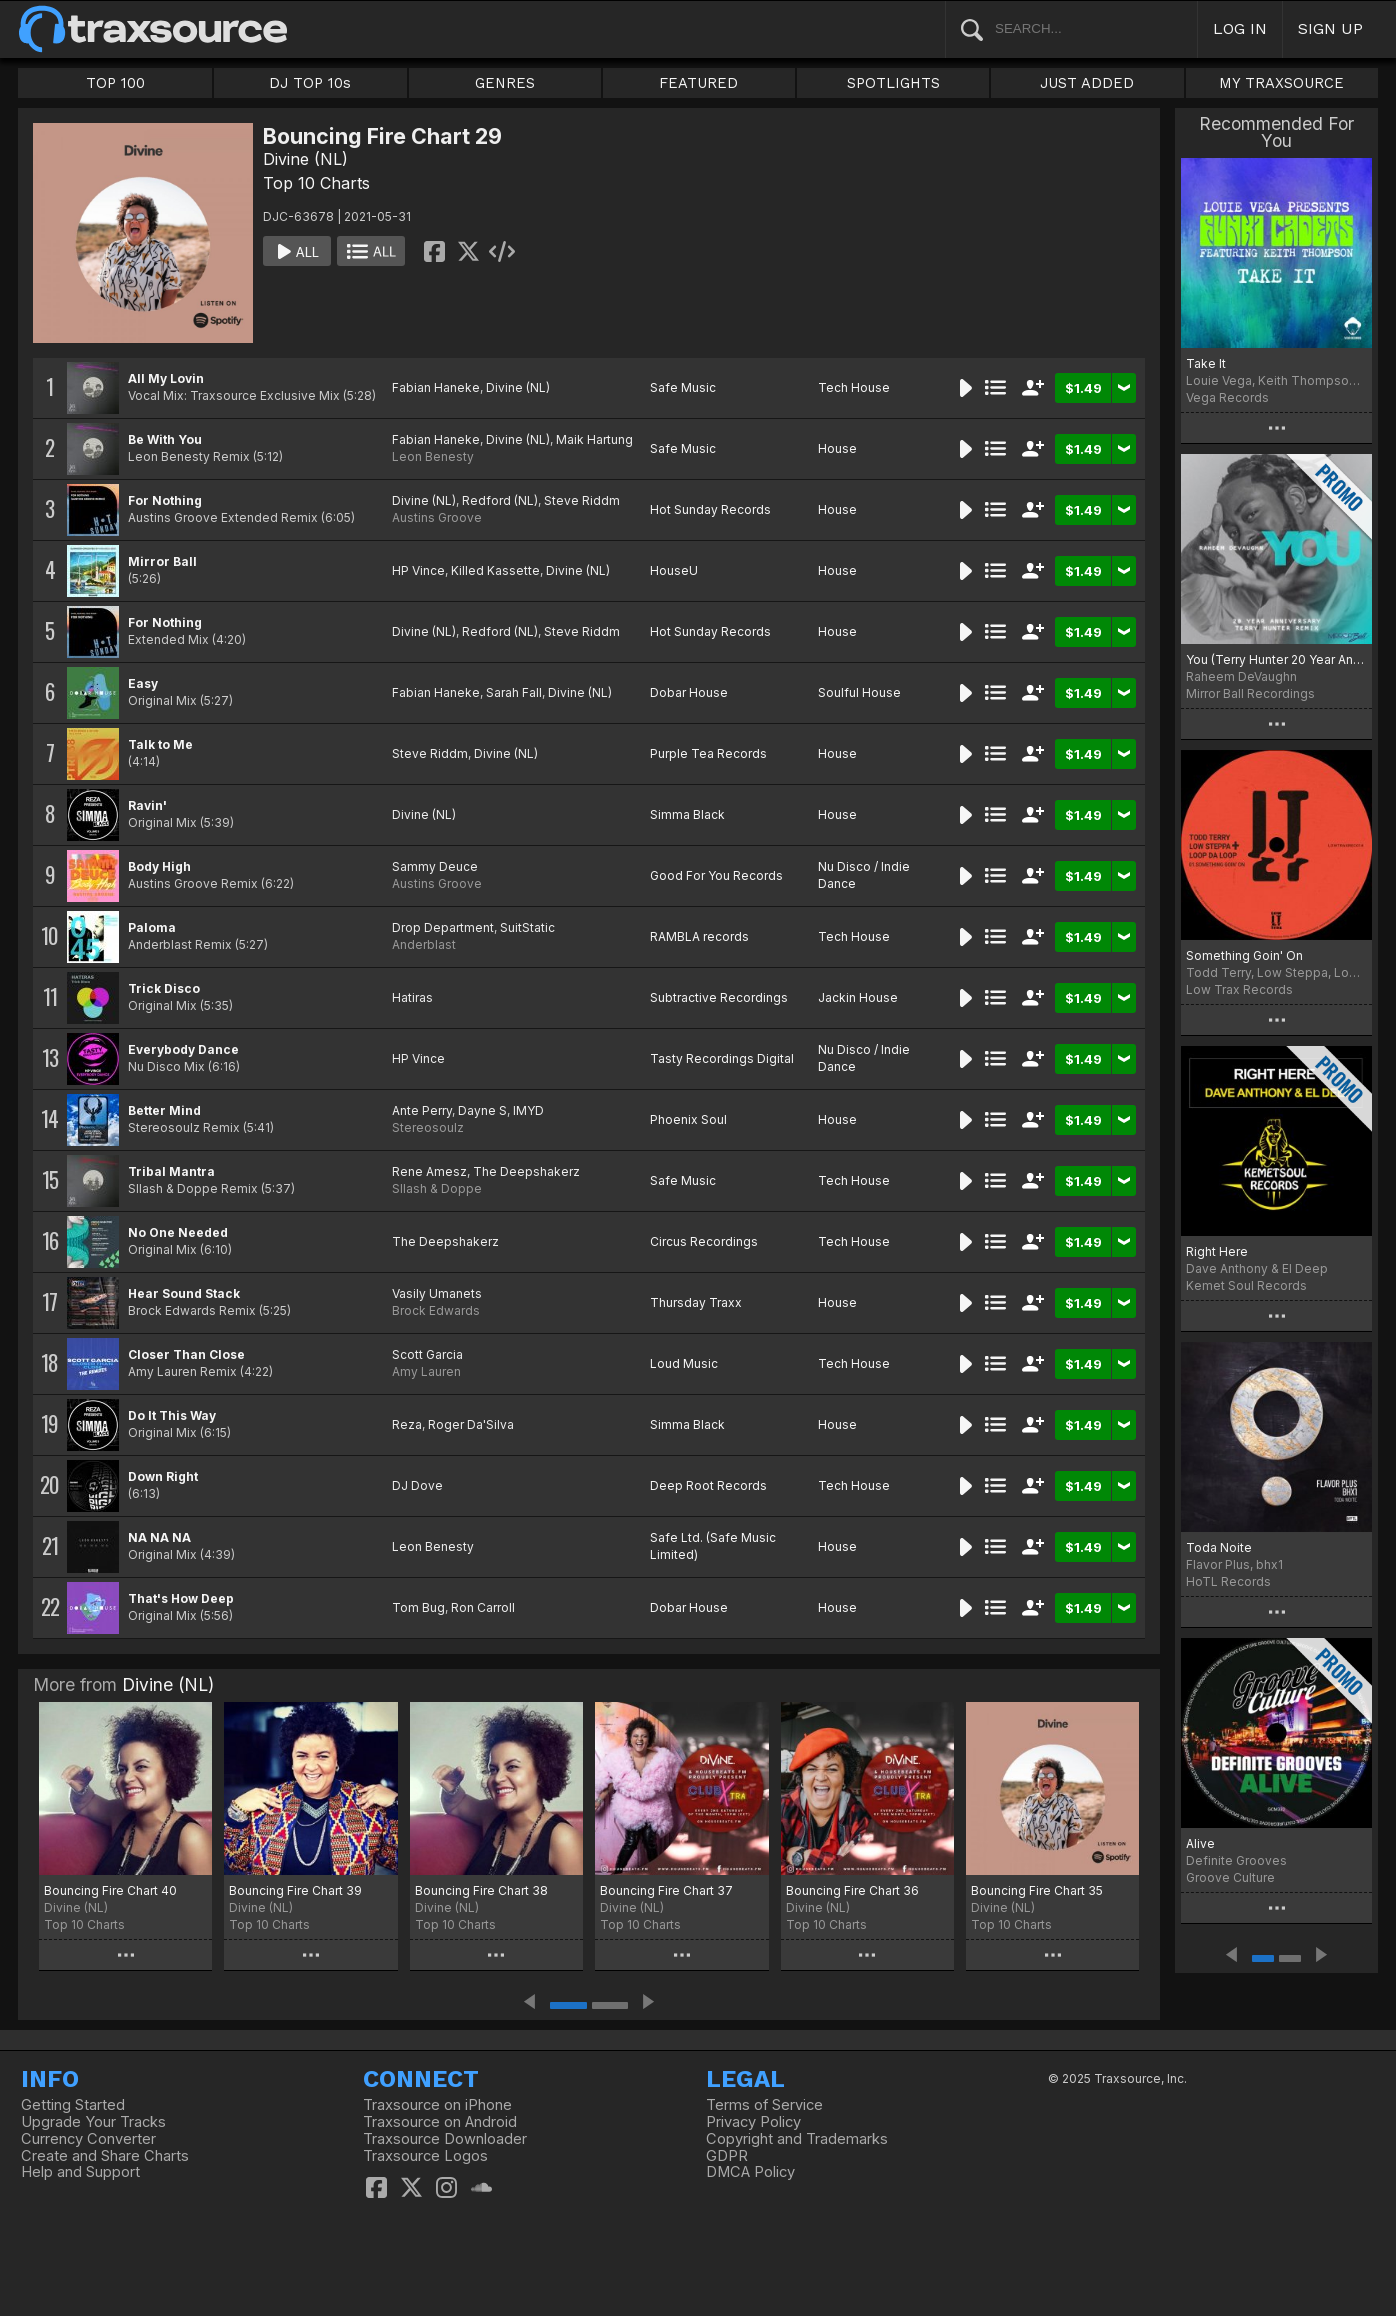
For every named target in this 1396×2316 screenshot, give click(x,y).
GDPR (727, 2156)
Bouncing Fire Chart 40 (110, 1890)
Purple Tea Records (708, 753)
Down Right (163, 1476)
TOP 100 (115, 83)
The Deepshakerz (526, 1171)
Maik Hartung (594, 439)
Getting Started (73, 2105)
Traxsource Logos (425, 2156)
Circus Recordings (704, 1241)
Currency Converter (88, 2139)
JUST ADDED (1087, 83)
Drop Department (443, 927)
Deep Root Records (708, 1485)
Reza (407, 1424)
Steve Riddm (582, 500)
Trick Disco (164, 988)
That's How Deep (181, 1598)
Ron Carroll (483, 1607)
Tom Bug (418, 1607)
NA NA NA (159, 1537)
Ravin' (147, 805)
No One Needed (178, 1232)
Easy (143, 683)
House (837, 448)
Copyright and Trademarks (797, 2139)
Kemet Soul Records (1246, 1285)
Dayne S (482, 1110)
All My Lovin (166, 378)
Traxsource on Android (440, 2122)
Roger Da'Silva (471, 1424)
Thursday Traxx (696, 1302)
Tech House (854, 387)
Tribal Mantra (171, 1171)
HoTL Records (1228, 1581)
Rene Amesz (429, 1171)
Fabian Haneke (436, 387)
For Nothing (165, 500)
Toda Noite (1219, 1547)
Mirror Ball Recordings (1250, 693)
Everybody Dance (183, 1049)
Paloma (152, 927)
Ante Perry (422, 1110)
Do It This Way (172, 1415)
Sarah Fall (514, 692)
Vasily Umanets (437, 1293)
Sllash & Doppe (437, 1188)
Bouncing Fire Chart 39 (295, 1890)
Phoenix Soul (688, 1119)
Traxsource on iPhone (437, 2105)
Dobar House (689, 692)
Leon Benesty (433, 456)
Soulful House (859, 692)
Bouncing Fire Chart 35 (1037, 1890)
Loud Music (684, 1363)
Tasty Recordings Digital (722, 1058)
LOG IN (1240, 28)
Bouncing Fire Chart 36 (852, 1890)
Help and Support (80, 2172)
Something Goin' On (1244, 955)
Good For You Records (716, 875)
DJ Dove (417, 1485)
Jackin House (858, 997)
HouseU (674, 570)
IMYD (528, 1110)
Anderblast (424, 944)
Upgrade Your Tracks (93, 2122)
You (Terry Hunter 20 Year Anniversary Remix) (1276, 659)
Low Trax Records (1239, 989)
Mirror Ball (162, 561)
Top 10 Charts (316, 183)
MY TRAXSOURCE (1281, 83)
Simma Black (687, 814)
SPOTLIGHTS (893, 83)
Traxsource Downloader (445, 2139)
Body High (159, 866)
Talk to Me (160, 744)
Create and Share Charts (105, 2156)
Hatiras (412, 997)
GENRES (505, 83)
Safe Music (683, 387)
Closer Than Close (186, 1354)
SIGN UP (1330, 28)
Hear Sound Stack (184, 1293)
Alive (1200, 1843)
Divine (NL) (305, 159)
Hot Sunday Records (710, 509)
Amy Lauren (426, 1371)
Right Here (1217, 1251)
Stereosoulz (428, 1127)
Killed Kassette (495, 570)
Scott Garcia (427, 1354)
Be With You (165, 439)
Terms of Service (764, 2105)
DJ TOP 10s (310, 83)
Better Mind (164, 1110)
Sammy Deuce (435, 866)
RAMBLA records (699, 936)
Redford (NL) (500, 500)
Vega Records (1227, 397)
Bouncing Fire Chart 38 (481, 1890)
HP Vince (418, 570)
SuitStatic (527, 927)
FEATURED (698, 83)
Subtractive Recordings (719, 997)
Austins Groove (437, 517)
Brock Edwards (436, 1310)
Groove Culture (1230, 1877)
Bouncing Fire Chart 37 (666, 1890)
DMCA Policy (750, 2172)
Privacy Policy (753, 2122)
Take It (1206, 363)
